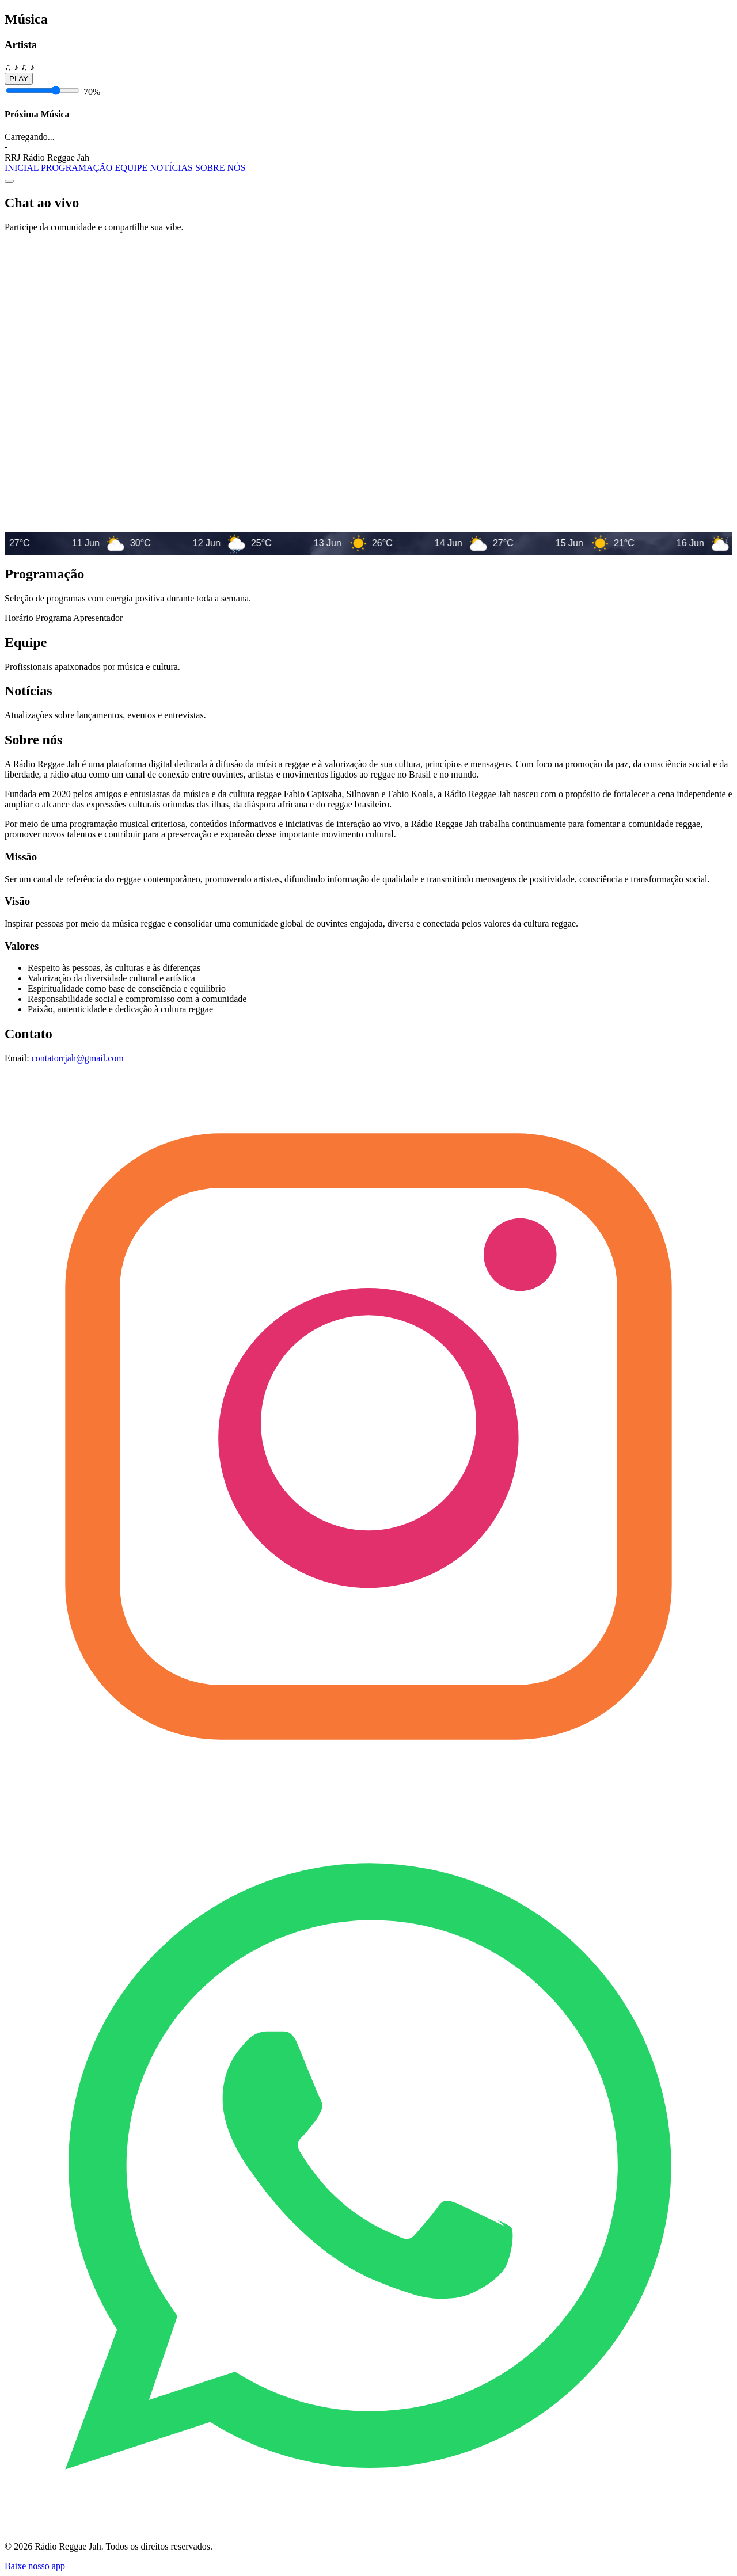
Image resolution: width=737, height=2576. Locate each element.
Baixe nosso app (35, 2566)
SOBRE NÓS (220, 168)
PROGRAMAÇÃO (76, 168)
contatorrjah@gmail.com (78, 1058)
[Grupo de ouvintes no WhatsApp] (368, 2527)
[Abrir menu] (9, 181)
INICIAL (22, 168)
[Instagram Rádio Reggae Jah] (368, 1797)
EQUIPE (131, 168)
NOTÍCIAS (171, 168)
